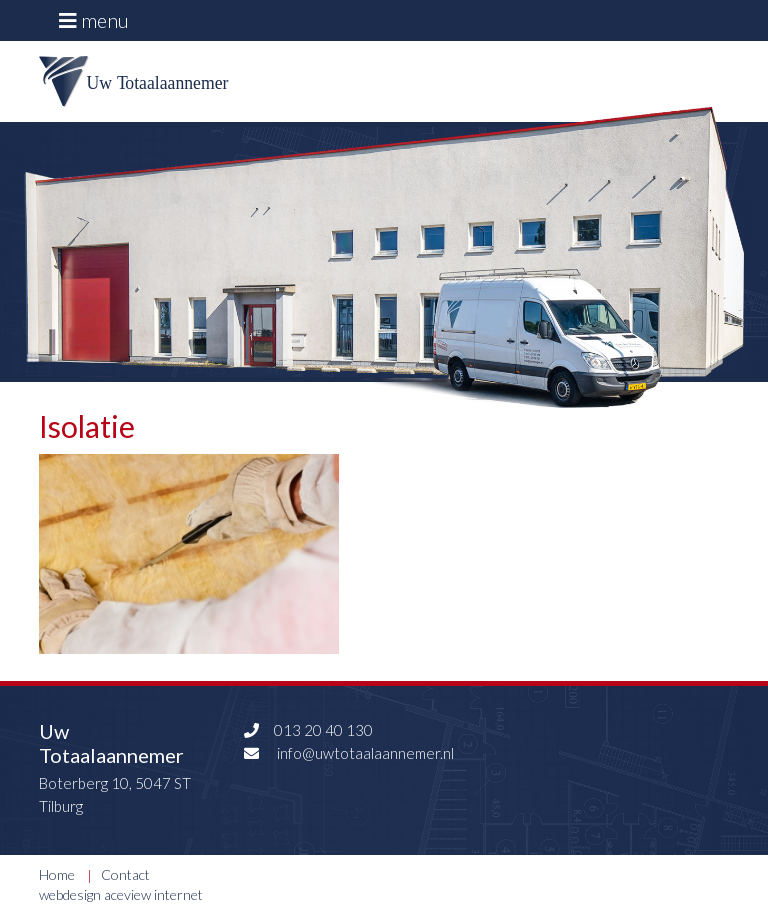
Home (57, 874)
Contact (125, 874)
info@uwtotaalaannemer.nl (346, 753)
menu (94, 20)
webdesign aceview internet (121, 894)
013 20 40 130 (306, 730)
